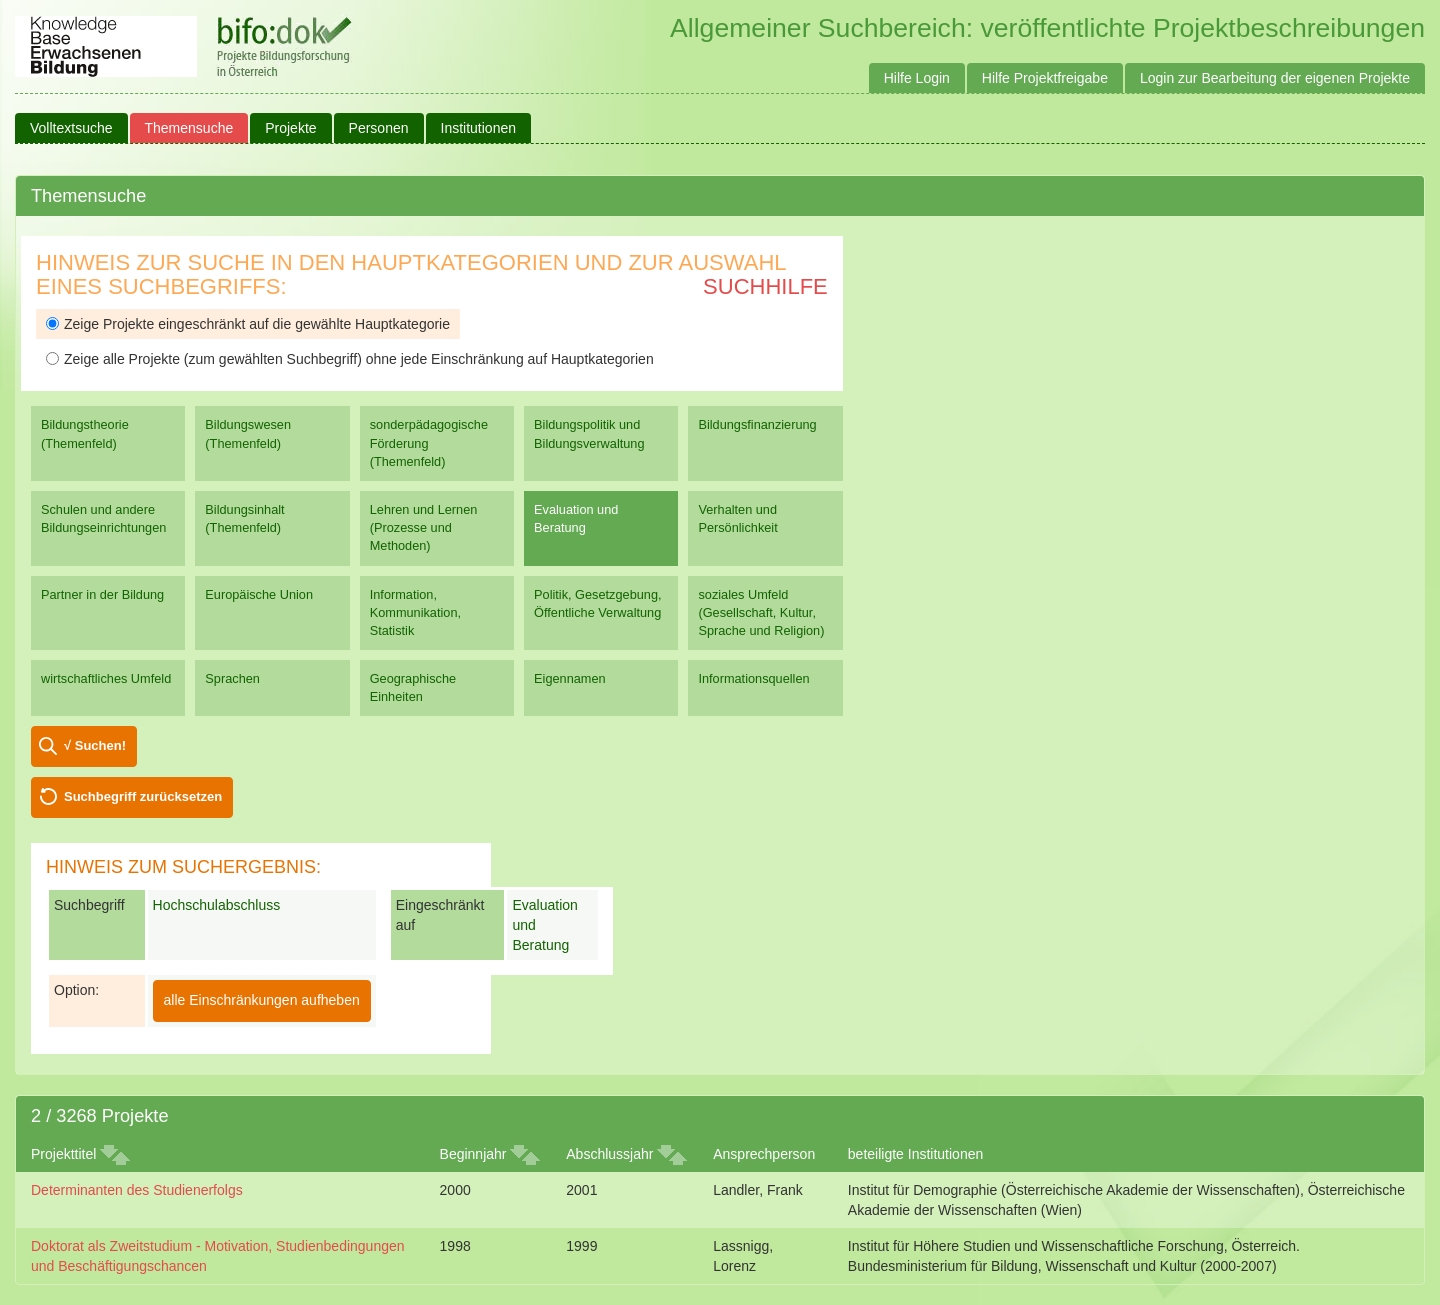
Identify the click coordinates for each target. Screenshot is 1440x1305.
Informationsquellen (753, 678)
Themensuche (189, 128)
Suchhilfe (765, 286)
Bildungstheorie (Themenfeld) (85, 433)
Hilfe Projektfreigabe (1045, 78)
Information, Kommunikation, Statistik (415, 612)
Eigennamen (570, 678)
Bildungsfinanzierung (757, 424)
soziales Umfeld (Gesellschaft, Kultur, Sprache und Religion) (761, 612)
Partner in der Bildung (102, 594)
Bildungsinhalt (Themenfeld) (244, 518)
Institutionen (479, 128)
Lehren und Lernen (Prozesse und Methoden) (424, 527)
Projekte (290, 128)
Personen (379, 128)
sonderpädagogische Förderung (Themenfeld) (429, 442)
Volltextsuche (71, 128)
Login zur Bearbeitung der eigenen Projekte (1275, 78)
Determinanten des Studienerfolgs (137, 1190)
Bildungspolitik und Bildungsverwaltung (589, 433)
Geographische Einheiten (413, 687)
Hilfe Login (917, 78)
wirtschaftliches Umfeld (106, 678)
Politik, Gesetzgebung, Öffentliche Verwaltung (597, 603)
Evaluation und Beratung (576, 518)
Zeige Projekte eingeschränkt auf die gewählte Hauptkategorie (248, 324)
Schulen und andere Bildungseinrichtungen (103, 518)
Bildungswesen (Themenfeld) (248, 433)
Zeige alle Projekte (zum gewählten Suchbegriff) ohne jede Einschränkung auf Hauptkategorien (350, 359)
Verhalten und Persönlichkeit (737, 518)
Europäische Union (259, 594)
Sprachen (232, 678)
